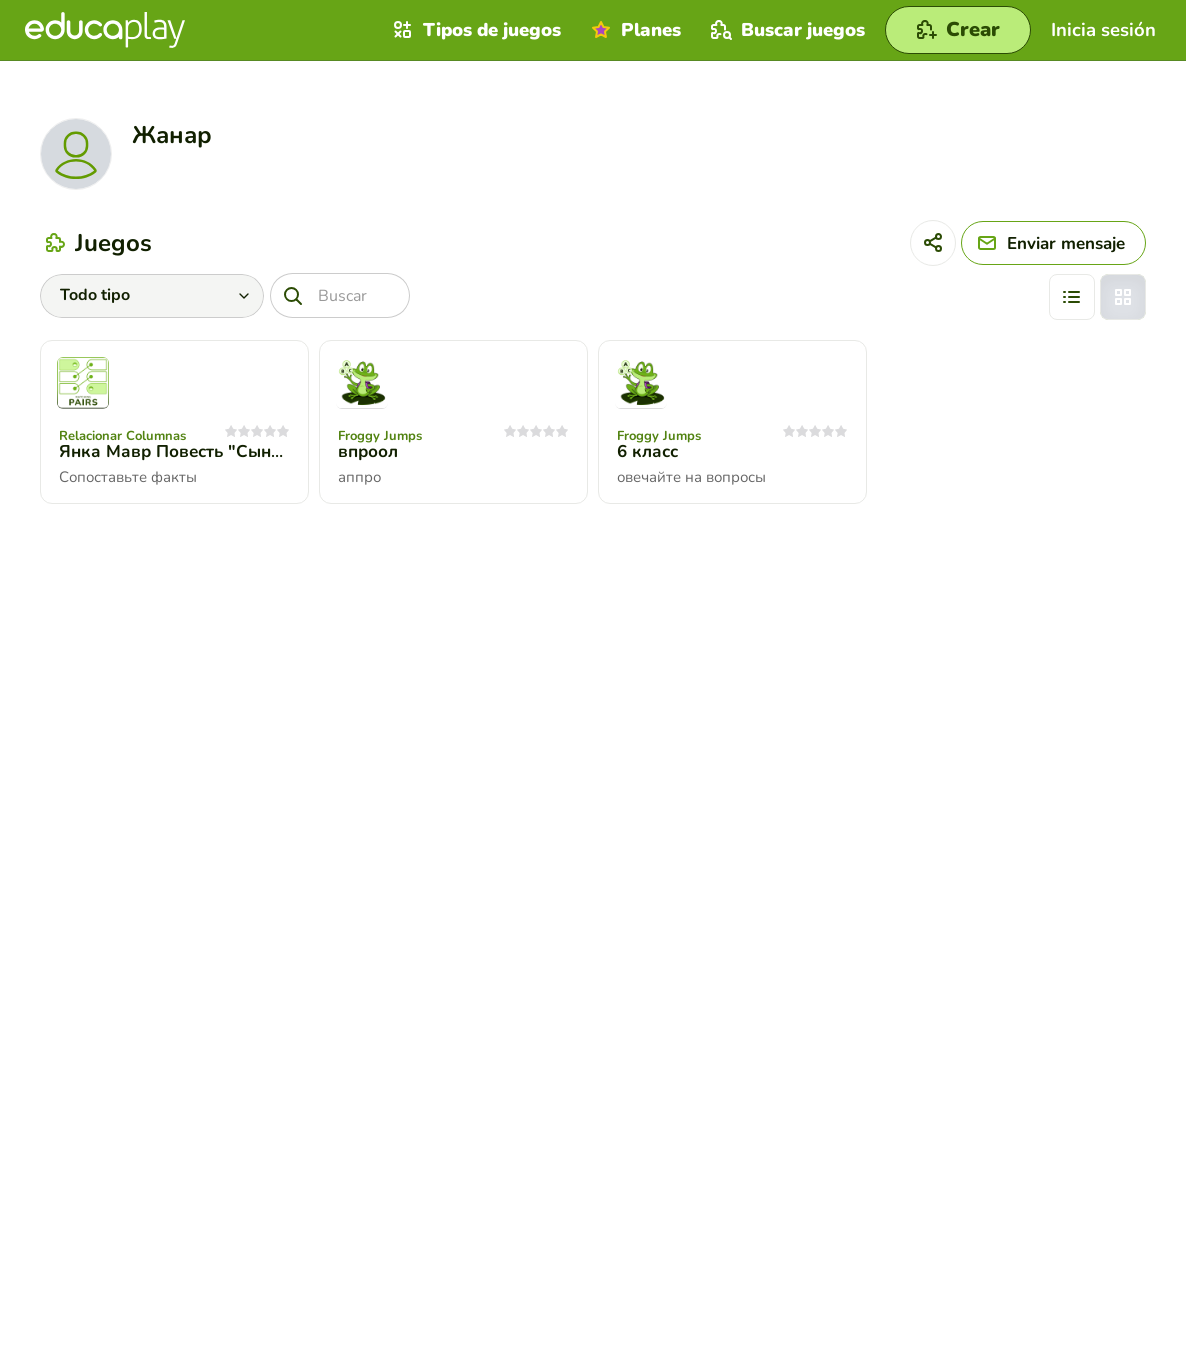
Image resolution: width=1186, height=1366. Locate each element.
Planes (633, 30)
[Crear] (958, 30)
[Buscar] (340, 295)
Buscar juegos (785, 30)
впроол (368, 451)
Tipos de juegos (474, 30)
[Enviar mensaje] (1053, 243)
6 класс (647, 451)
